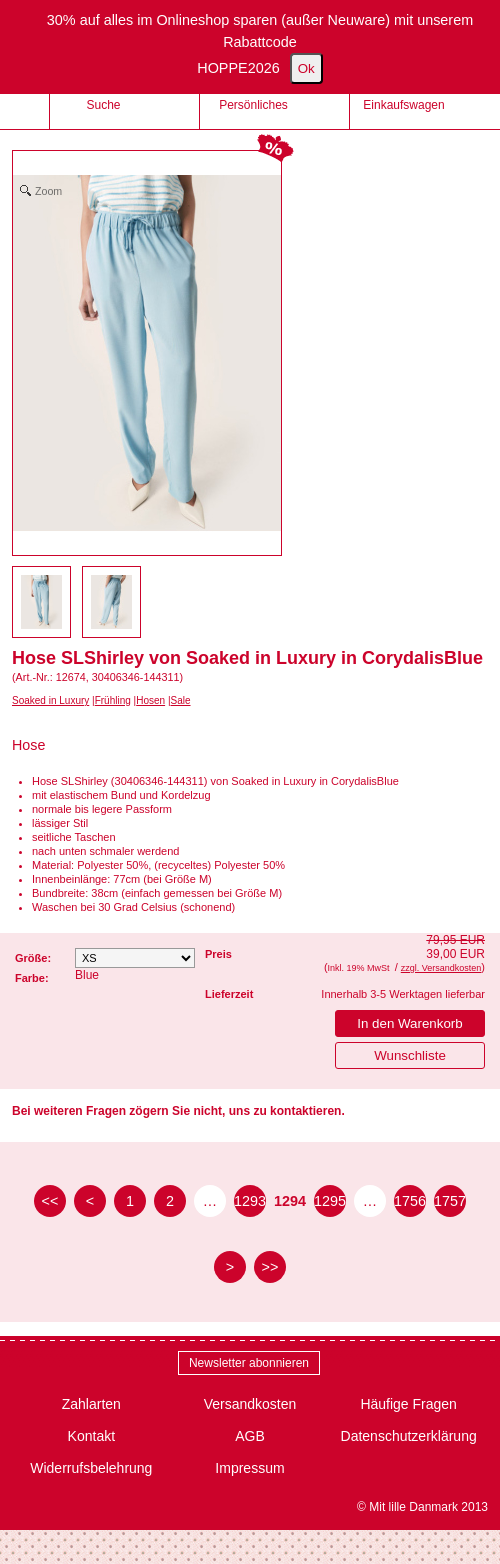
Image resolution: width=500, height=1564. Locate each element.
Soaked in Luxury (50, 700)
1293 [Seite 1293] (250, 1201)
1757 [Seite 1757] (450, 1201)
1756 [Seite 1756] (410, 1201)
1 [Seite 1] (130, 1201)
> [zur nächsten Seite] (230, 1267)
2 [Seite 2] (170, 1201)
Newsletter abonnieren (249, 1363)
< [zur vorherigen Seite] (90, 1201)
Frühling (113, 700)
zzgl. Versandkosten (441, 968)
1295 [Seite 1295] (330, 1201)
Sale (181, 700)
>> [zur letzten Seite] (270, 1267)
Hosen (150, 700)
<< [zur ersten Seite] (50, 1201)
